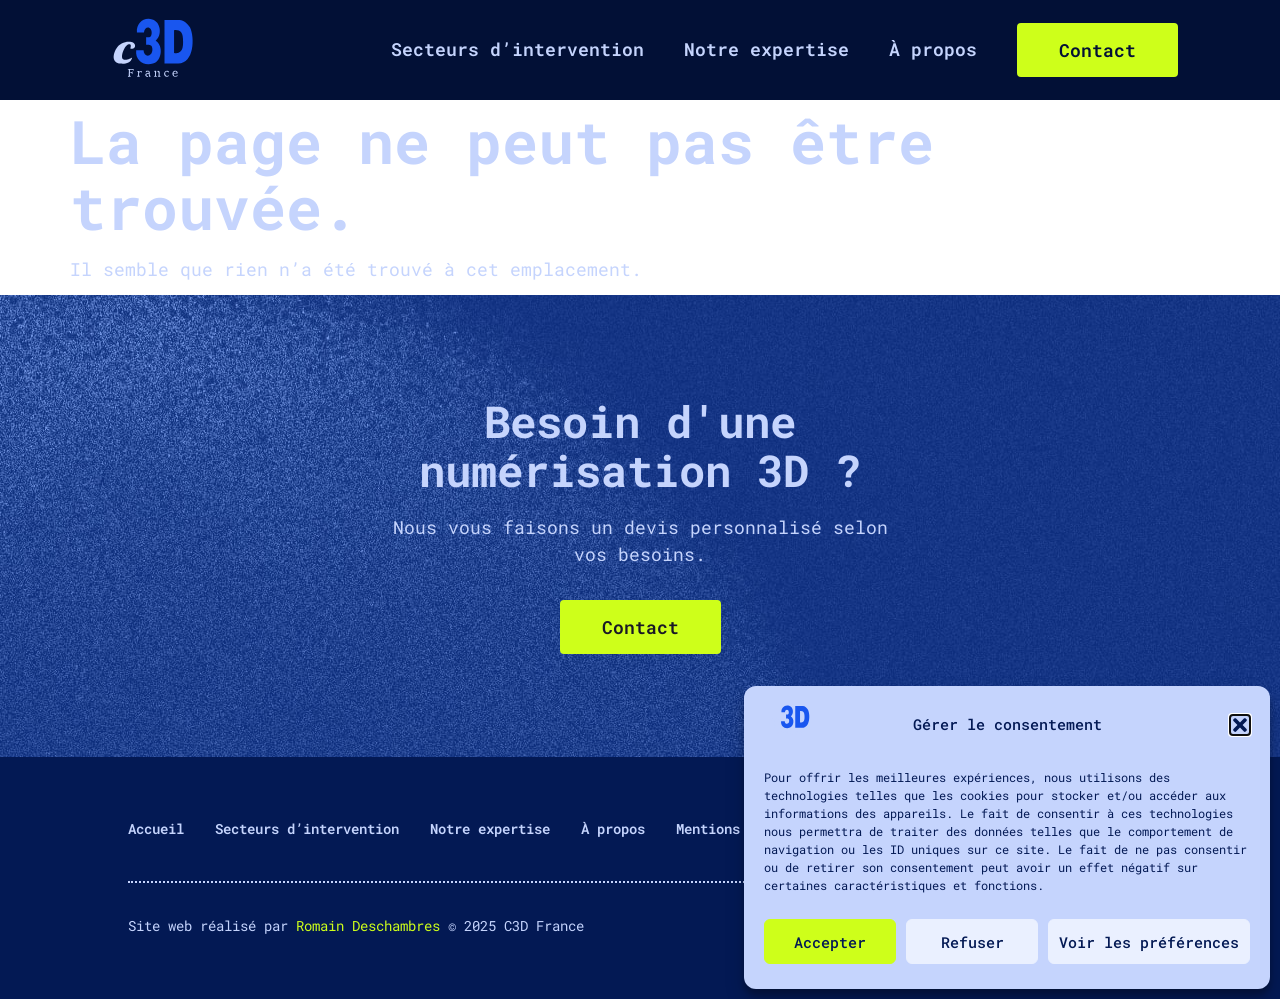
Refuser (972, 942)
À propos (933, 49)
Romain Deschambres (368, 925)
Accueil (156, 828)
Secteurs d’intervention (517, 49)
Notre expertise (766, 49)
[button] (1240, 725)
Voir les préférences (1149, 942)
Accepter (830, 942)
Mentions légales (740, 828)
